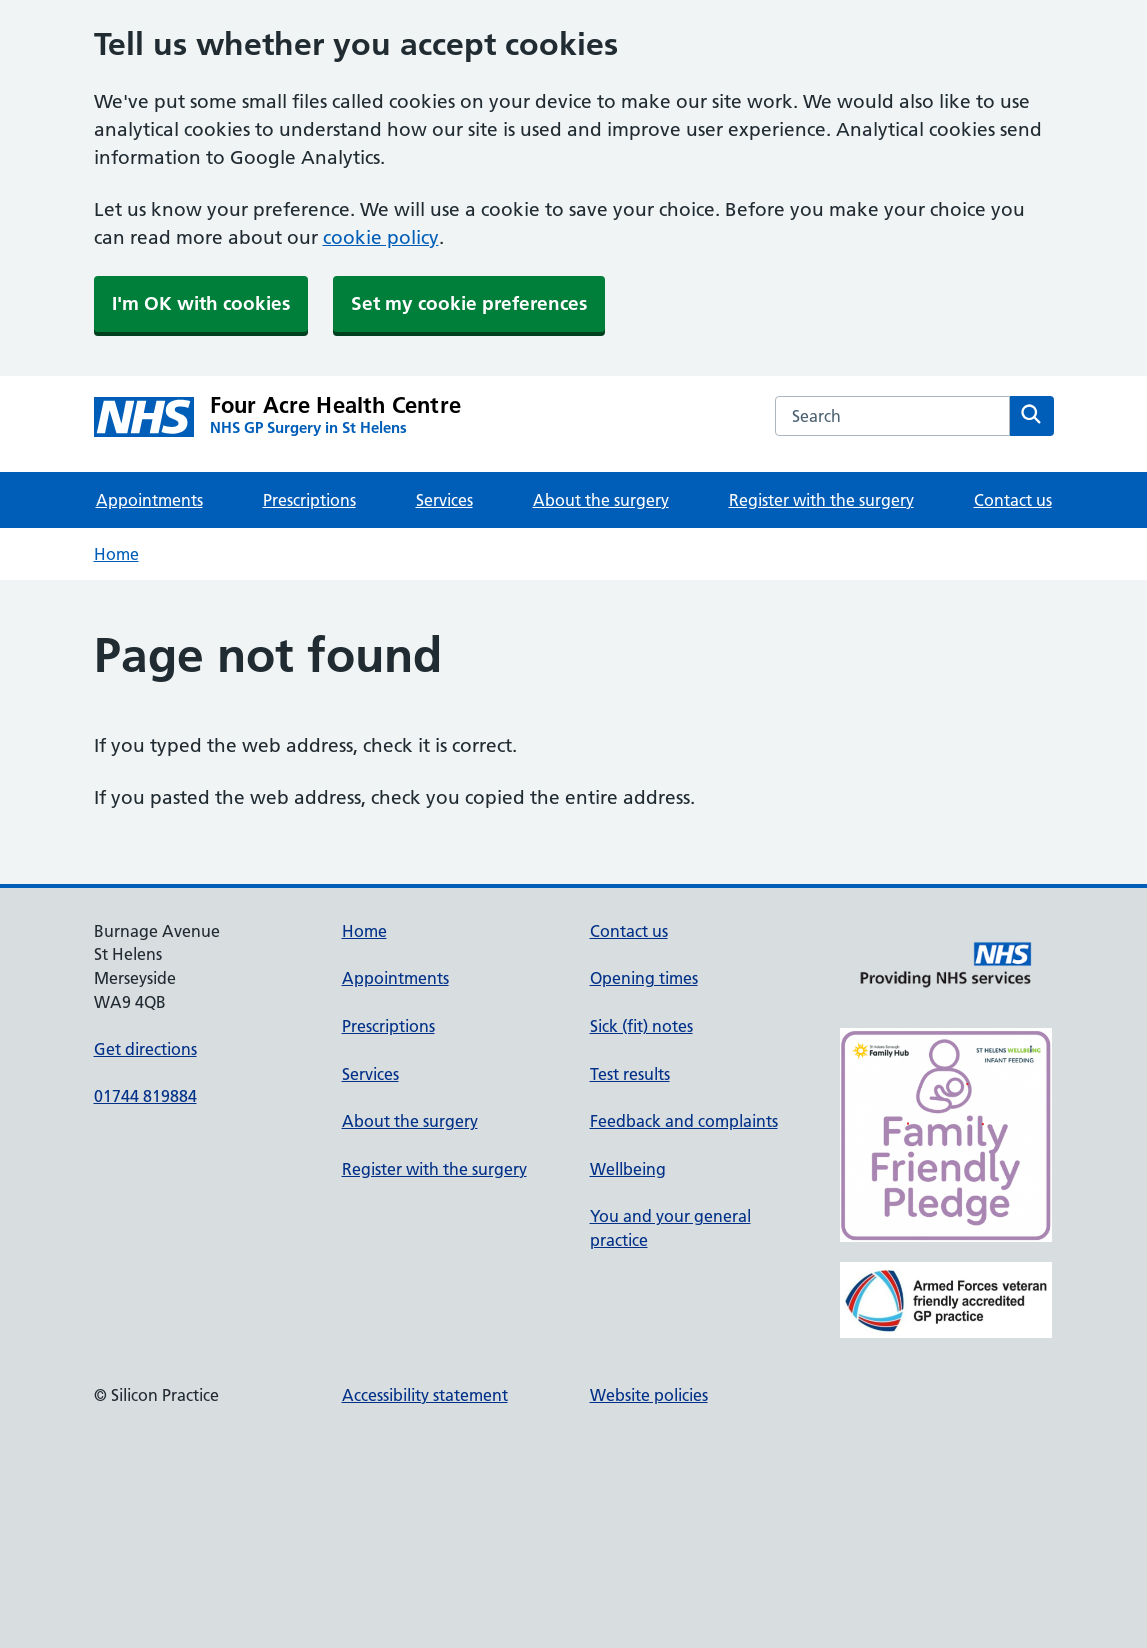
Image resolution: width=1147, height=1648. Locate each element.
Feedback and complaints (684, 1121)
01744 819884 (145, 1096)
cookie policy (381, 237)
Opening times (644, 978)
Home (116, 554)
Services (444, 500)
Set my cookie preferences (469, 303)
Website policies (649, 1395)
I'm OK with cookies (201, 303)
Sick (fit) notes (641, 1026)
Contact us (1013, 500)
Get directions (145, 1049)
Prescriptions (309, 500)
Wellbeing (628, 1169)
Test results (630, 1074)
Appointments (149, 500)
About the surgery (601, 500)
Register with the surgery (821, 500)
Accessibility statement (425, 1395)
